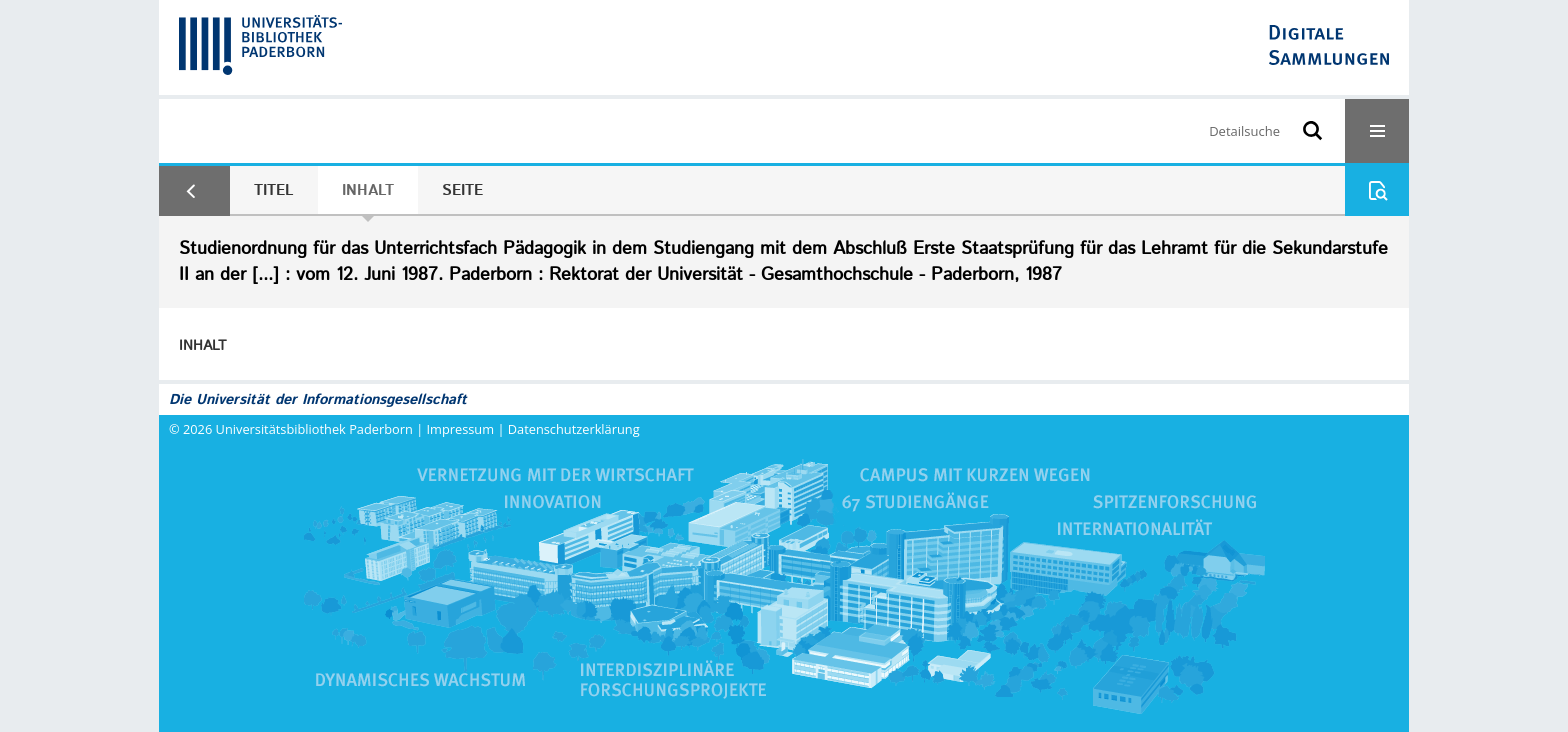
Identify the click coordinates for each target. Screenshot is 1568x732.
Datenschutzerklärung (574, 429)
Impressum (461, 429)
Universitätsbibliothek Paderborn (314, 429)
